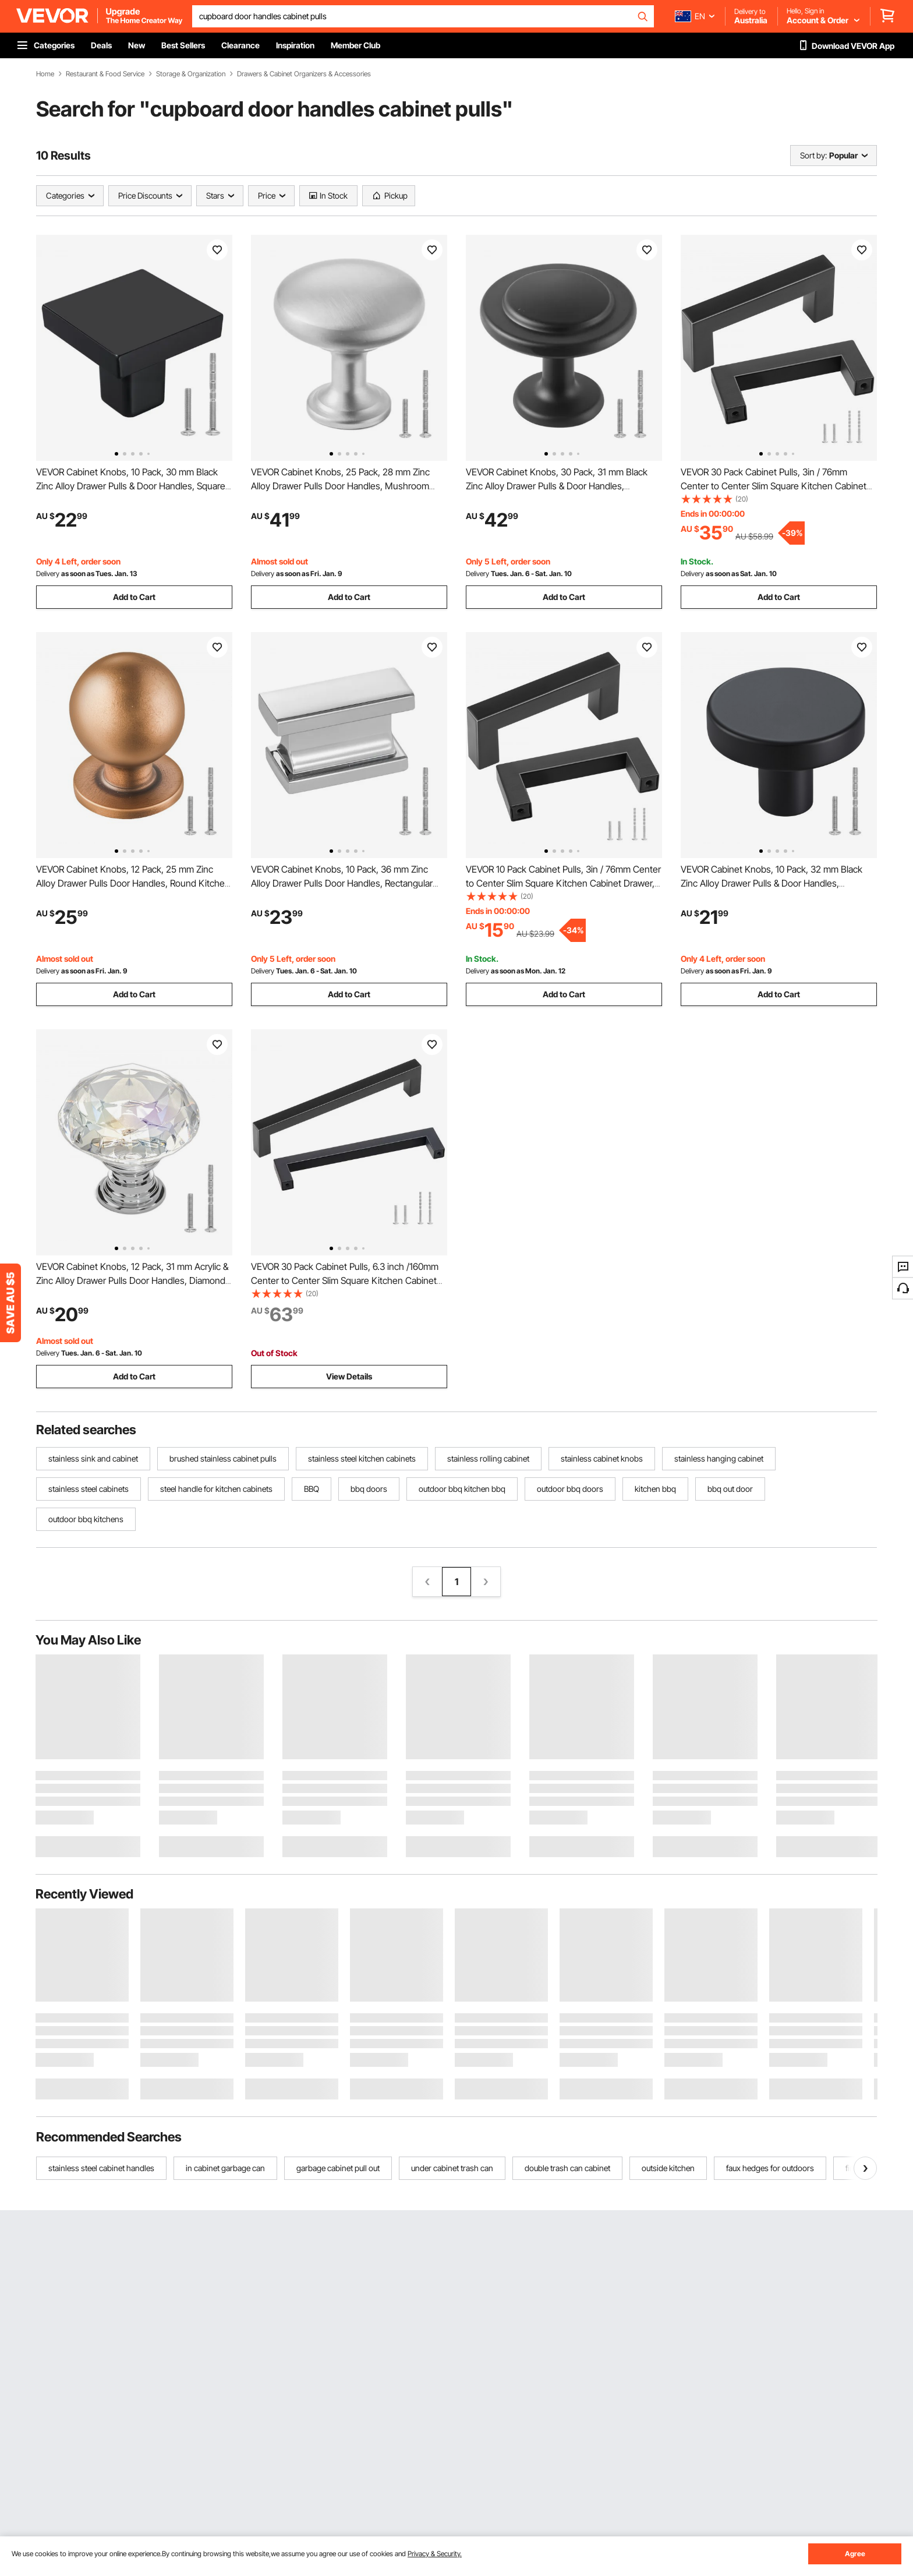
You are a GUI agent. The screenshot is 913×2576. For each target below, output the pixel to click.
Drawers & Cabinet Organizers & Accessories (304, 74)
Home (45, 74)
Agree (855, 2553)
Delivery (47, 573)
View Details (349, 1376)
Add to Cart (134, 597)
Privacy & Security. (435, 2553)
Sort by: (813, 155)
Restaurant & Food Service (105, 74)
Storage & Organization (190, 74)
